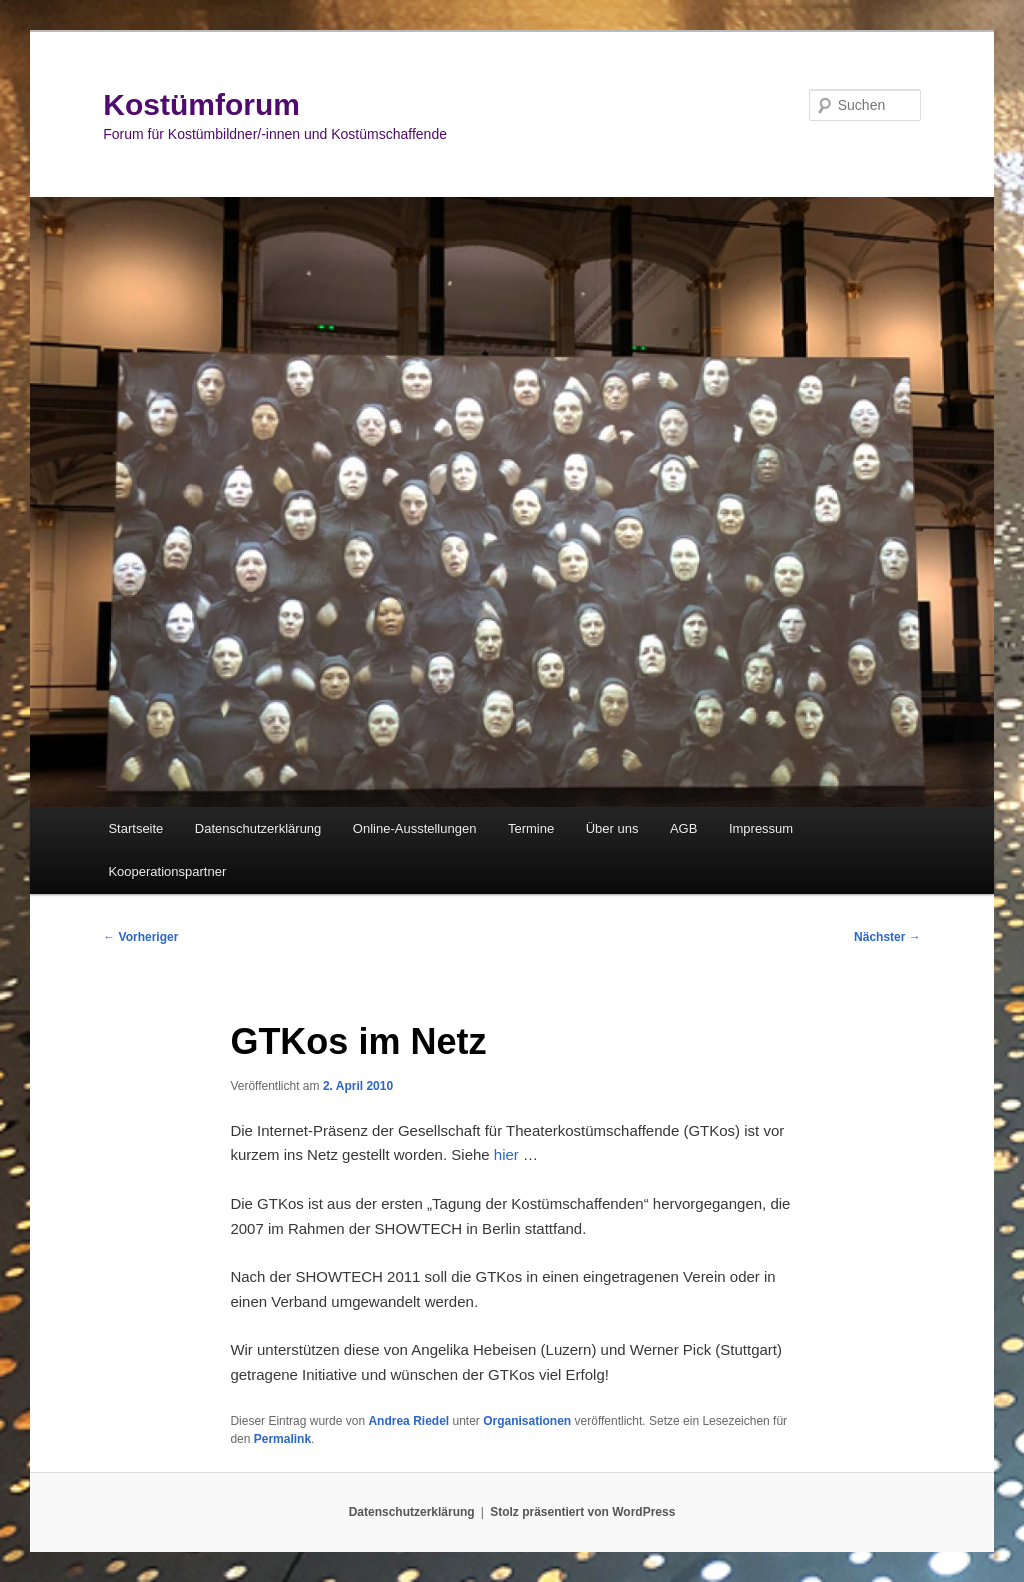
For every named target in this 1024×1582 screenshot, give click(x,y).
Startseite (135, 828)
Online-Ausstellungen (415, 828)
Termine (531, 828)
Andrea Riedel (408, 1421)
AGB (683, 828)
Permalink (282, 1439)
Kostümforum (201, 104)
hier (506, 1154)
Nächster (887, 937)
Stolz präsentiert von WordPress (582, 1512)
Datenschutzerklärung (258, 828)
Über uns (612, 828)
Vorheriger (140, 937)
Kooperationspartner (167, 871)
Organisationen (527, 1421)
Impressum (761, 828)
